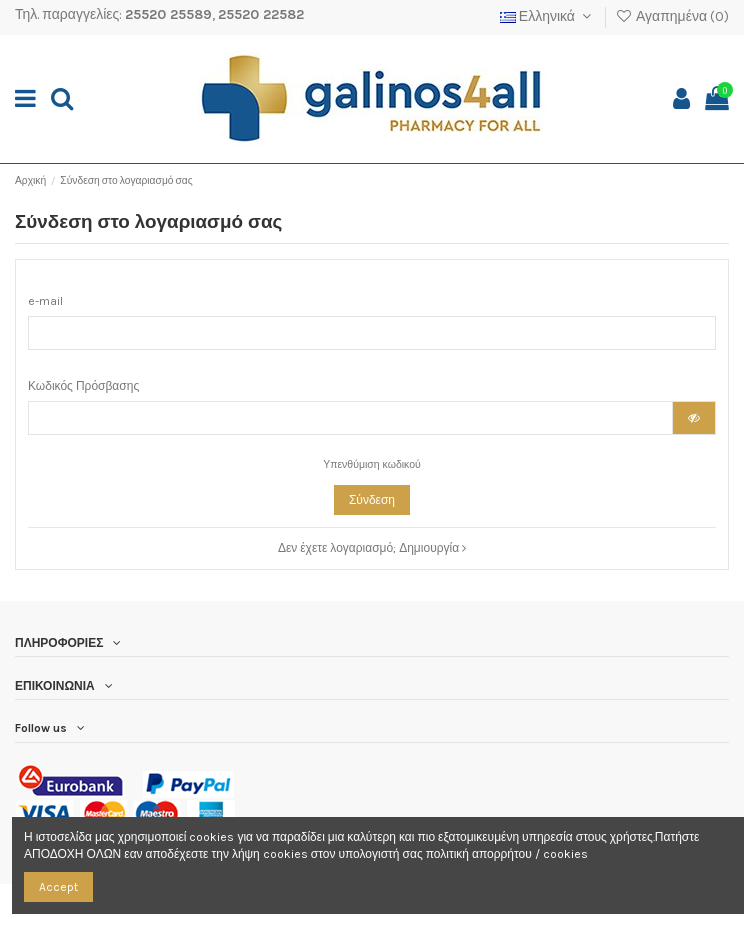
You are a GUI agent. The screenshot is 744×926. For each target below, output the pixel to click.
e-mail (45, 301)
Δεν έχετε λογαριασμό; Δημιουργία (372, 548)
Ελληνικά (548, 16)
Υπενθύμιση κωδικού (372, 464)
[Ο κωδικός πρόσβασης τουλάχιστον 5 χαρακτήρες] (350, 418)
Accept (58, 887)
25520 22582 (261, 14)
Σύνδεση (372, 500)
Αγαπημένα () (672, 16)
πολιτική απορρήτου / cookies (507, 854)
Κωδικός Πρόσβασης (83, 386)
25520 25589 (168, 14)
